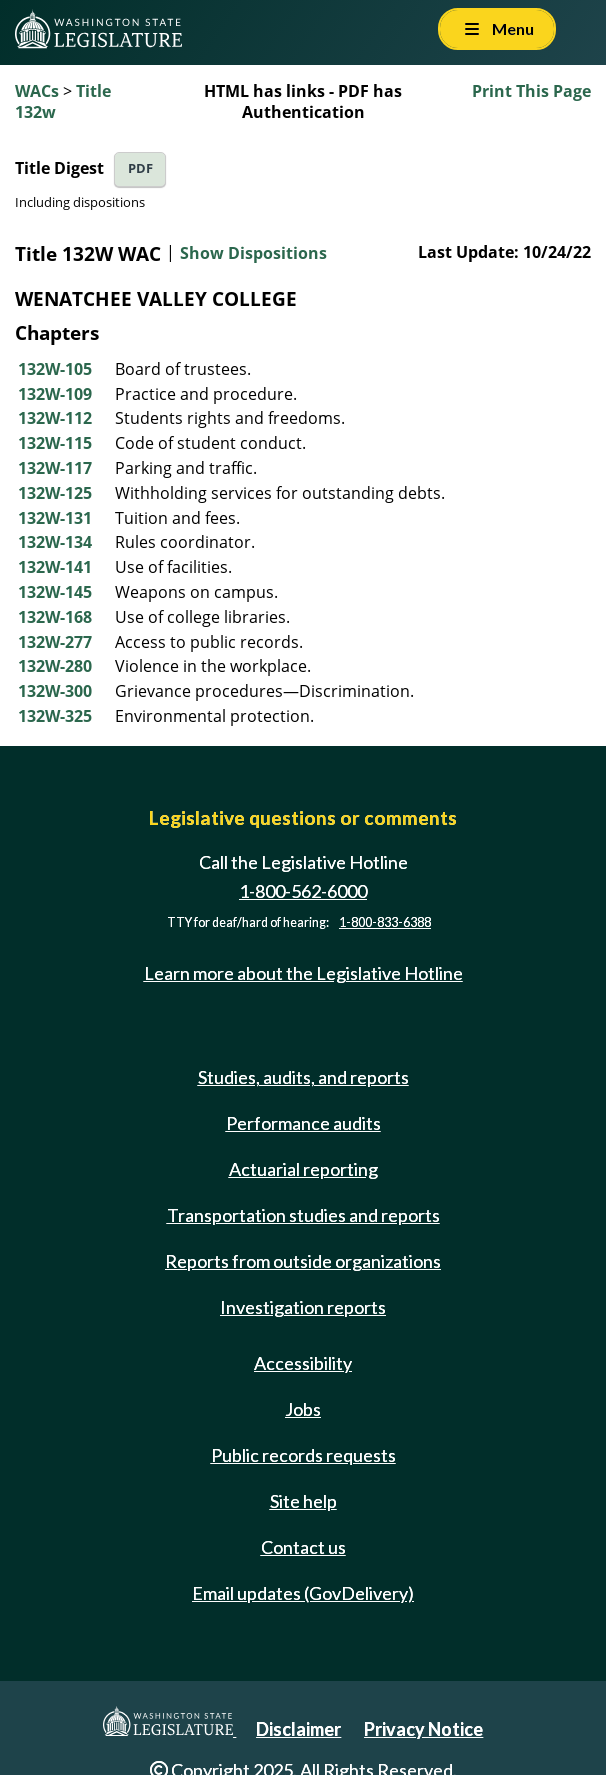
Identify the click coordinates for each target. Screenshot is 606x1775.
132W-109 (55, 394)
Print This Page (531, 91)
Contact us (303, 1547)
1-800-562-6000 (303, 891)
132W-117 (55, 468)
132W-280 (55, 666)
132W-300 (55, 691)
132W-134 (55, 542)
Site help (303, 1501)
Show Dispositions (253, 253)
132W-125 (55, 493)
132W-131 (55, 518)
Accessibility (303, 1363)
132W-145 (55, 592)
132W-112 (55, 418)
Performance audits (303, 1123)
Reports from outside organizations (303, 1261)
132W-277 (55, 642)
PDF (140, 168)
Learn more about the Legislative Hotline (303, 973)
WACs (37, 91)
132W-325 (55, 716)
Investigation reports (303, 1307)
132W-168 (55, 617)
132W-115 (55, 443)
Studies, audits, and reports (303, 1077)
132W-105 (55, 369)
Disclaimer (298, 1729)
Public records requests (303, 1455)
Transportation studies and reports (303, 1215)
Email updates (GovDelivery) (303, 1593)
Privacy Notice (423, 1729)
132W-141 (55, 567)
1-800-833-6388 (385, 922)
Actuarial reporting (303, 1169)
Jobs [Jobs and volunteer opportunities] (303, 1409)
